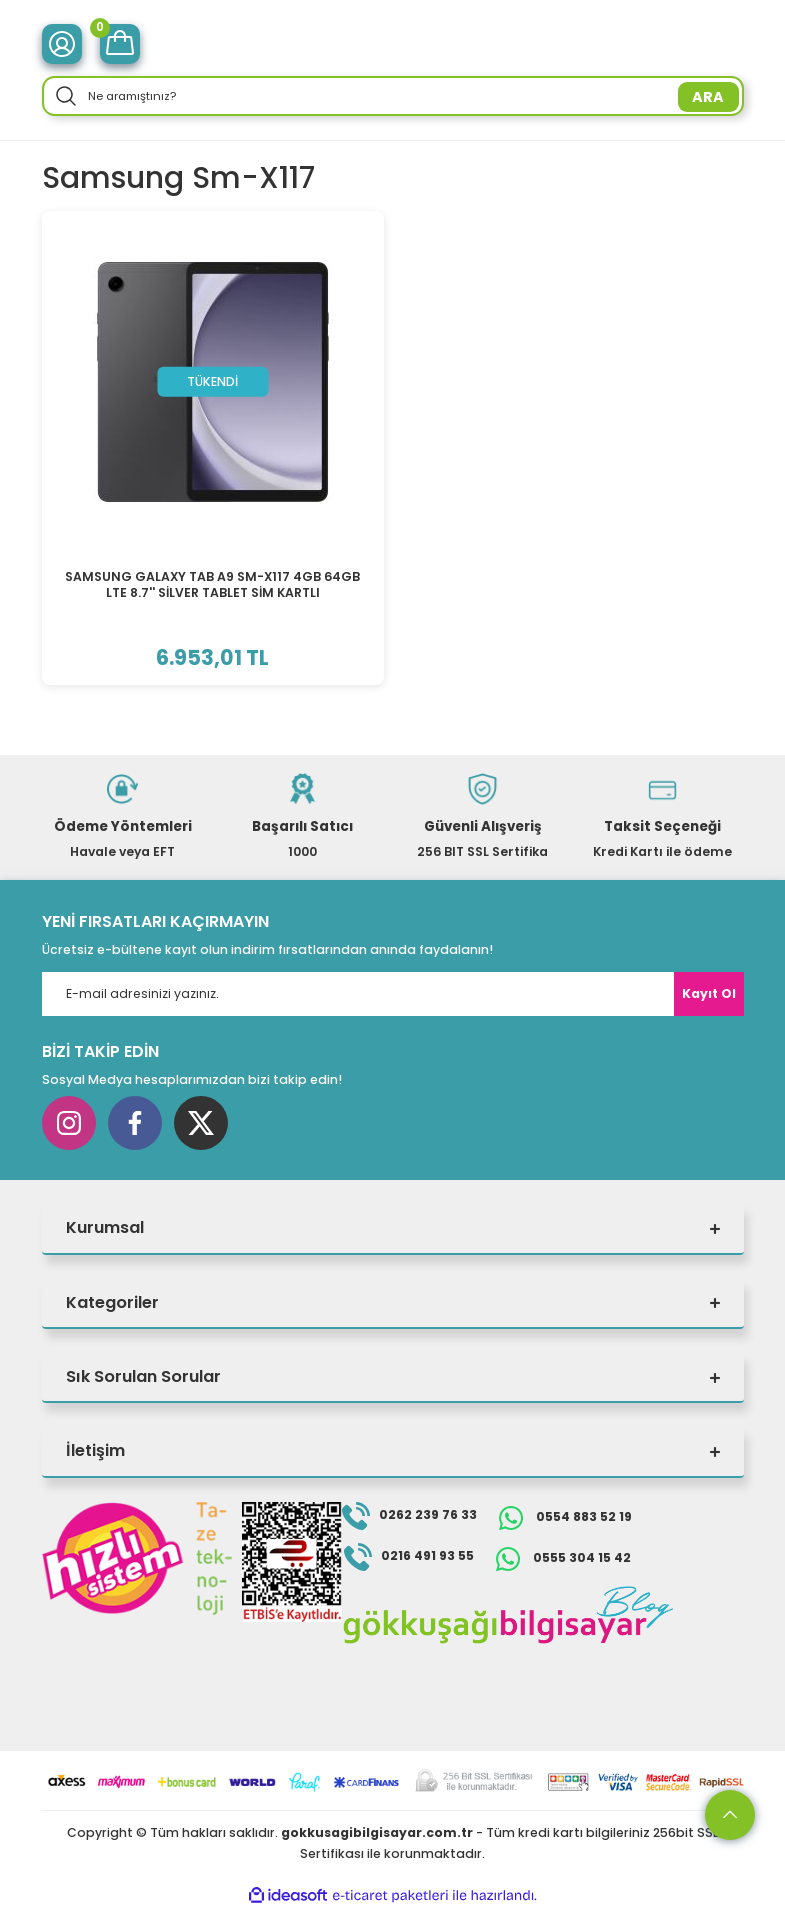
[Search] (393, 96)
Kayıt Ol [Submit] (709, 993)
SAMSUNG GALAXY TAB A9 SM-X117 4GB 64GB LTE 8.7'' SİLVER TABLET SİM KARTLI (212, 584)
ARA (708, 97)
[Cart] (120, 44)
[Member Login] (62, 44)
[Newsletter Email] (393, 994)
